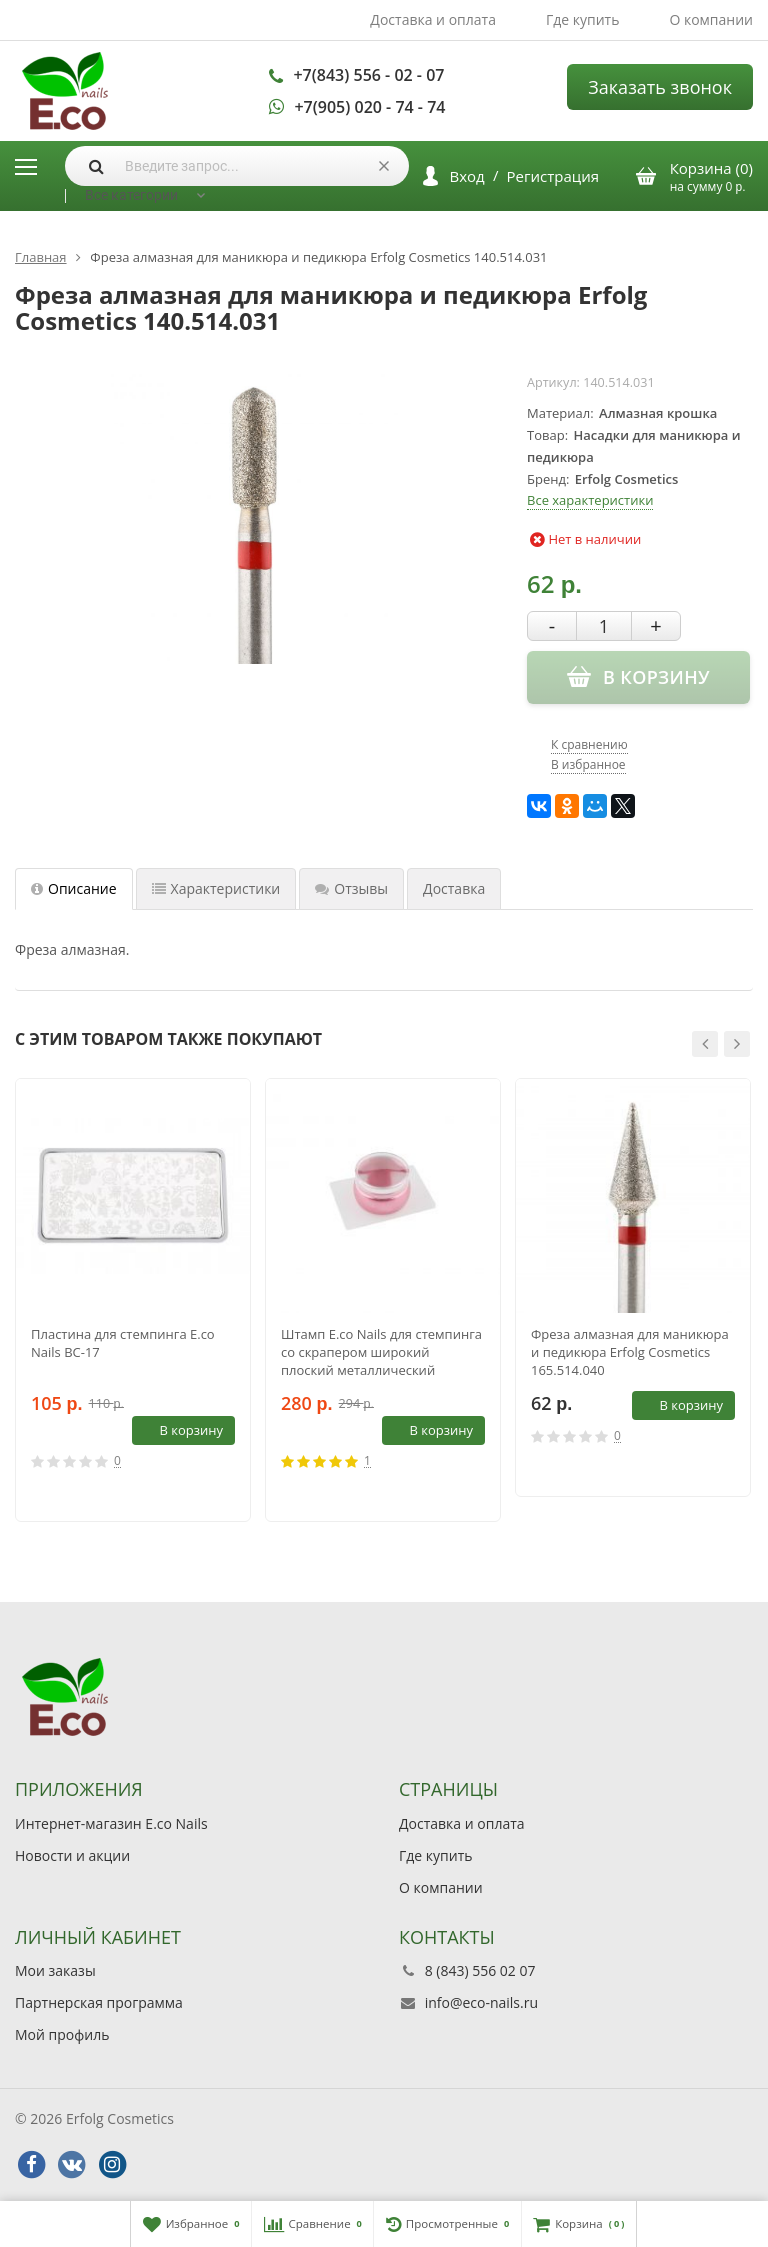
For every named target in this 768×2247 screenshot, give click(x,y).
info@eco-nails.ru (481, 2002)
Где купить (583, 19)
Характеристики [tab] (216, 888)
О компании (711, 19)
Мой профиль (62, 2034)
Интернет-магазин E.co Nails (111, 1823)
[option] (133, 1300)
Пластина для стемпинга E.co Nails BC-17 (123, 1343)
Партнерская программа (99, 2002)
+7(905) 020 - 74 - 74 (369, 107)
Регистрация (553, 176)
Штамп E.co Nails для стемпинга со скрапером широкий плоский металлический (381, 1352)
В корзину (180, 1430)
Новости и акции (72, 1855)
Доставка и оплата (433, 19)
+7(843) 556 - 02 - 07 (368, 75)
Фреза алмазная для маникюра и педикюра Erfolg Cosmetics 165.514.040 (630, 1352)
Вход (467, 176)
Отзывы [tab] (351, 888)
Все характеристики (590, 500)
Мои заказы (55, 1970)
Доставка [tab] (454, 888)
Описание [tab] (74, 888)
